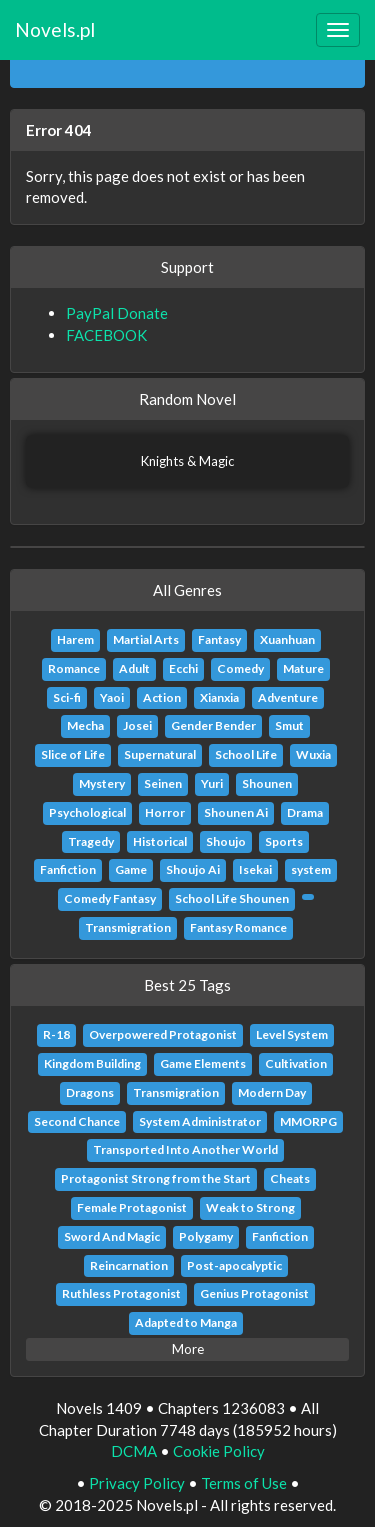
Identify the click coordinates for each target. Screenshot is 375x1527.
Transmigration (128, 927)
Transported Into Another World (185, 1149)
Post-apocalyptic (234, 1265)
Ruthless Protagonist (121, 1293)
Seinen (163, 783)
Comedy (240, 668)
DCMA (134, 1451)
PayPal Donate (117, 313)
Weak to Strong (250, 1207)
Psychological (87, 812)
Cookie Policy (219, 1451)
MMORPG (308, 1121)
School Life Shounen (232, 898)
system (311, 869)
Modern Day (272, 1092)
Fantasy (219, 639)
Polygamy (206, 1236)
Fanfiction (68, 869)
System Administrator (200, 1121)
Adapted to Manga (186, 1322)
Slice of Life (73, 754)
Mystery (102, 783)
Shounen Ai (236, 812)
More (188, 1349)
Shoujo (226, 841)
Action (162, 697)
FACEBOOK (106, 335)
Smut (289, 725)
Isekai (255, 869)
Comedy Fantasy (110, 898)
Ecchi (183, 668)
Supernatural (160, 754)
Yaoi (112, 697)
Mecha (85, 725)
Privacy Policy (137, 1483)
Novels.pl (55, 29)
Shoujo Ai (193, 869)
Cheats (290, 1178)
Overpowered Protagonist (163, 1034)
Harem (75, 639)
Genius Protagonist (254, 1293)
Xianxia (219, 697)
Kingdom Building (92, 1063)
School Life (246, 754)
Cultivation (296, 1063)
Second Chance (77, 1121)
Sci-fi (67, 697)
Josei (137, 725)
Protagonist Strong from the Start (156, 1178)
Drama (305, 812)
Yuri (212, 783)
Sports (284, 841)
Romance (74, 668)
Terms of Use (244, 1483)
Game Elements (203, 1063)
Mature (303, 668)
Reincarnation (129, 1265)
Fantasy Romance (238, 927)
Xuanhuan (287, 639)
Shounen (267, 783)
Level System (292, 1034)
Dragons (90, 1092)
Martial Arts (146, 639)
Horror (165, 812)
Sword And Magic (112, 1236)
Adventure (288, 697)
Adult (134, 668)
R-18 (56, 1034)
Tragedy (91, 841)
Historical (160, 841)
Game (131, 869)
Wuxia (313, 754)
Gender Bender (213, 725)
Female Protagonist (132, 1207)
